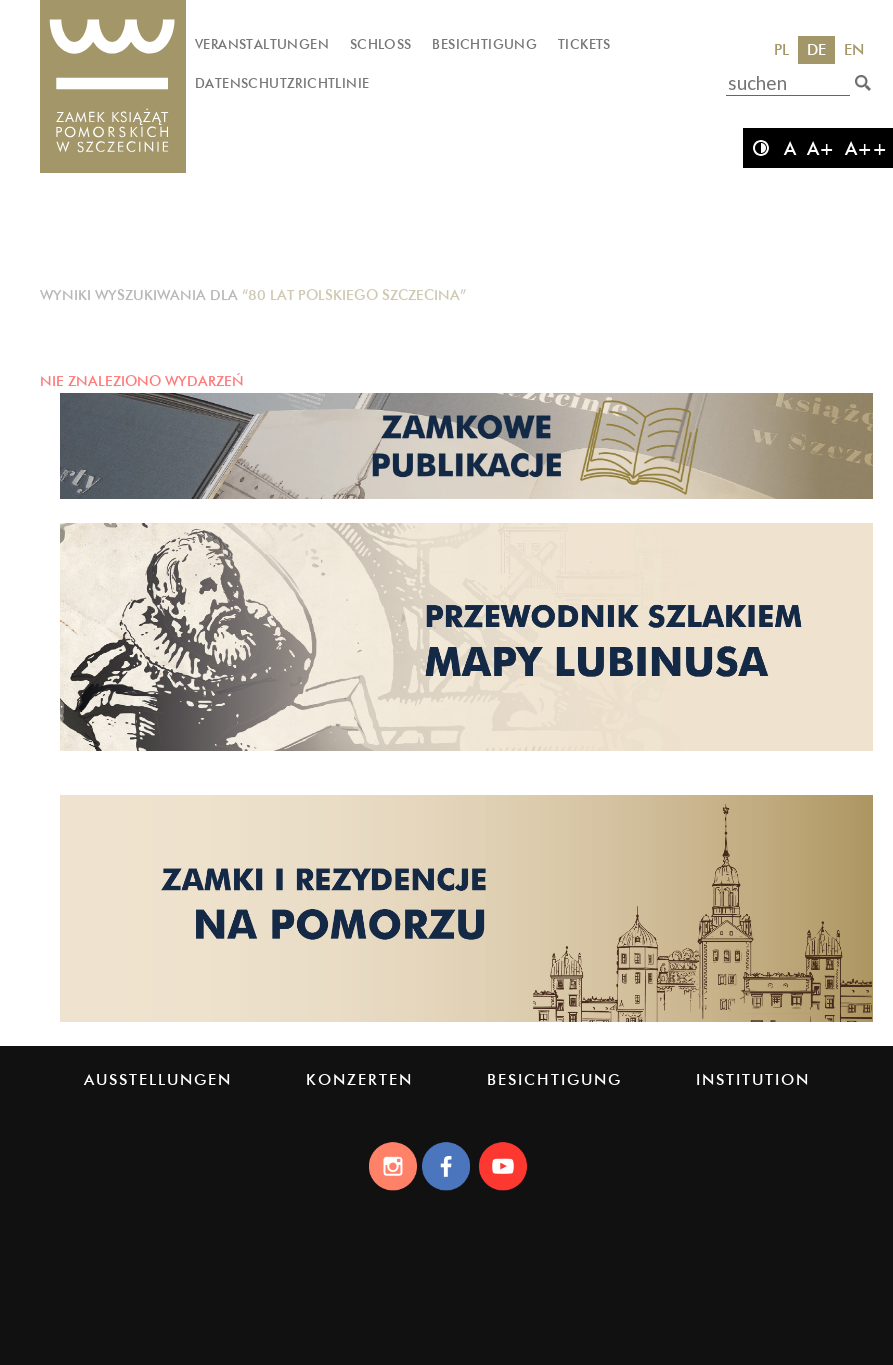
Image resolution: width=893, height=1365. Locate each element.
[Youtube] (502, 1166)
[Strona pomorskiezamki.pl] (466, 1020)
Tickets (584, 44)
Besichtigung (484, 44)
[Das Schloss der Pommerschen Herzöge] (113, 87)
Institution (753, 1079)
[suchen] (863, 83)
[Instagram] (392, 1166)
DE (816, 49)
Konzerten (359, 1079)
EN (854, 49)
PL (781, 49)
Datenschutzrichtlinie (282, 83)
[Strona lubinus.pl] (466, 749)
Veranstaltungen (262, 44)
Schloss (381, 44)
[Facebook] (447, 1166)
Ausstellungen (158, 1079)
